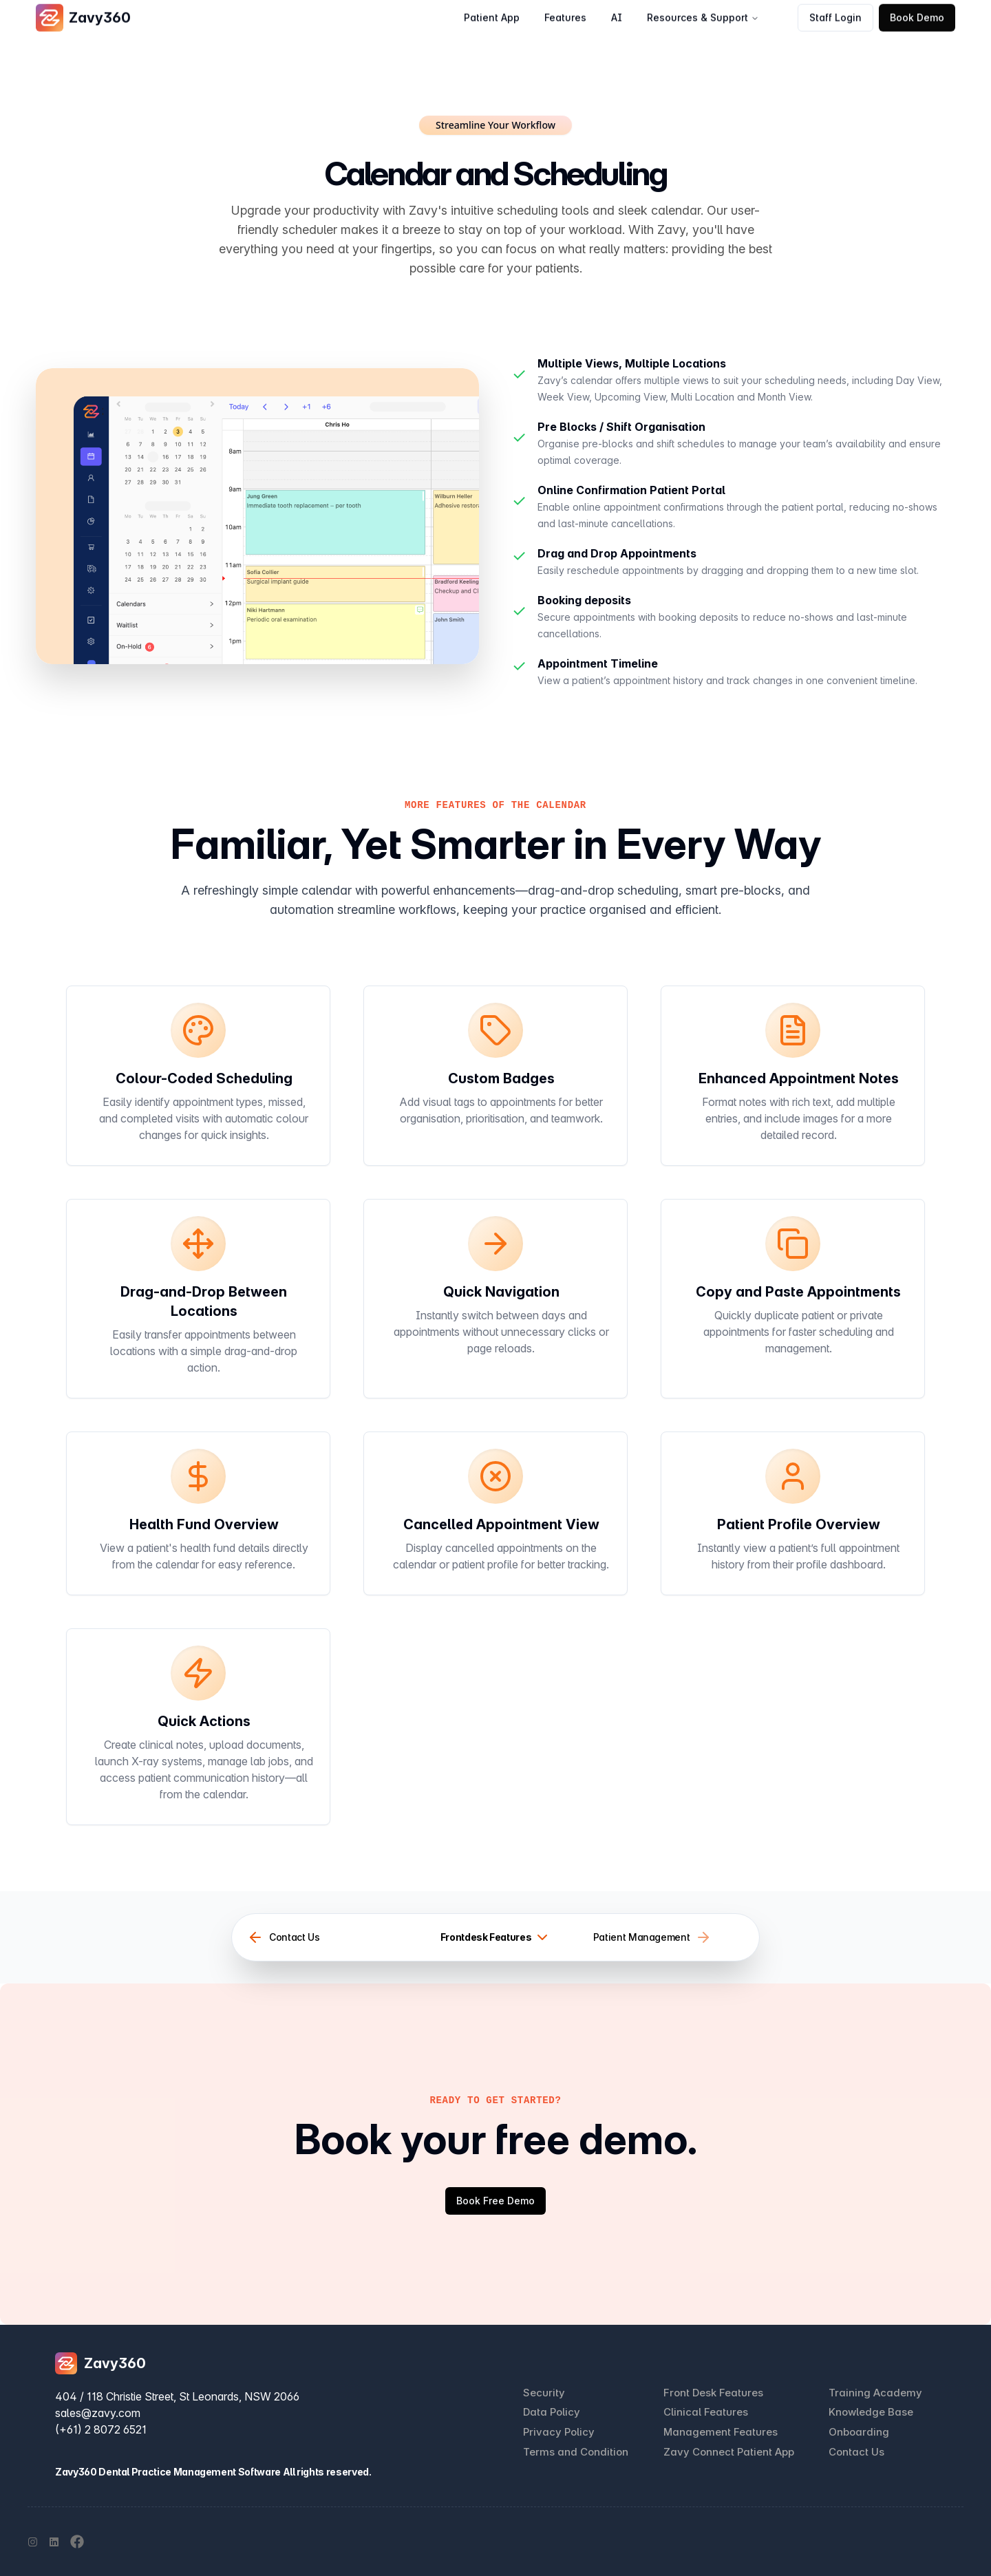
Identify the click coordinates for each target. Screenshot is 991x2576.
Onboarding (859, 2431)
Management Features (720, 2431)
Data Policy (551, 2411)
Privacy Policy (559, 2431)
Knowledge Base (871, 2411)
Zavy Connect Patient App (728, 2451)
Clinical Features (705, 2411)
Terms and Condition (575, 2451)
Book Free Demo (495, 2200)
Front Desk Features (713, 2392)
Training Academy (875, 2392)
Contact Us (856, 2451)
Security (544, 2392)
